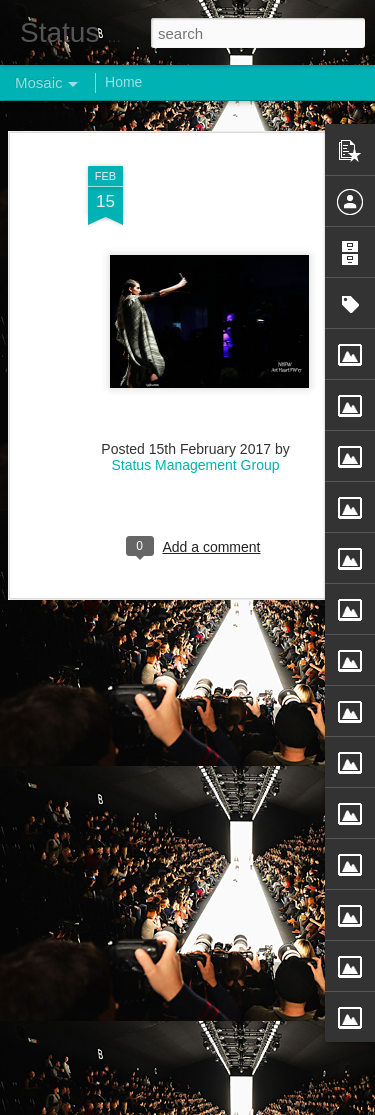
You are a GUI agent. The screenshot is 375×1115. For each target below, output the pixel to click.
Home (123, 82)
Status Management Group (195, 443)
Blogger (250, 1104)
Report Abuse (308, 1104)
